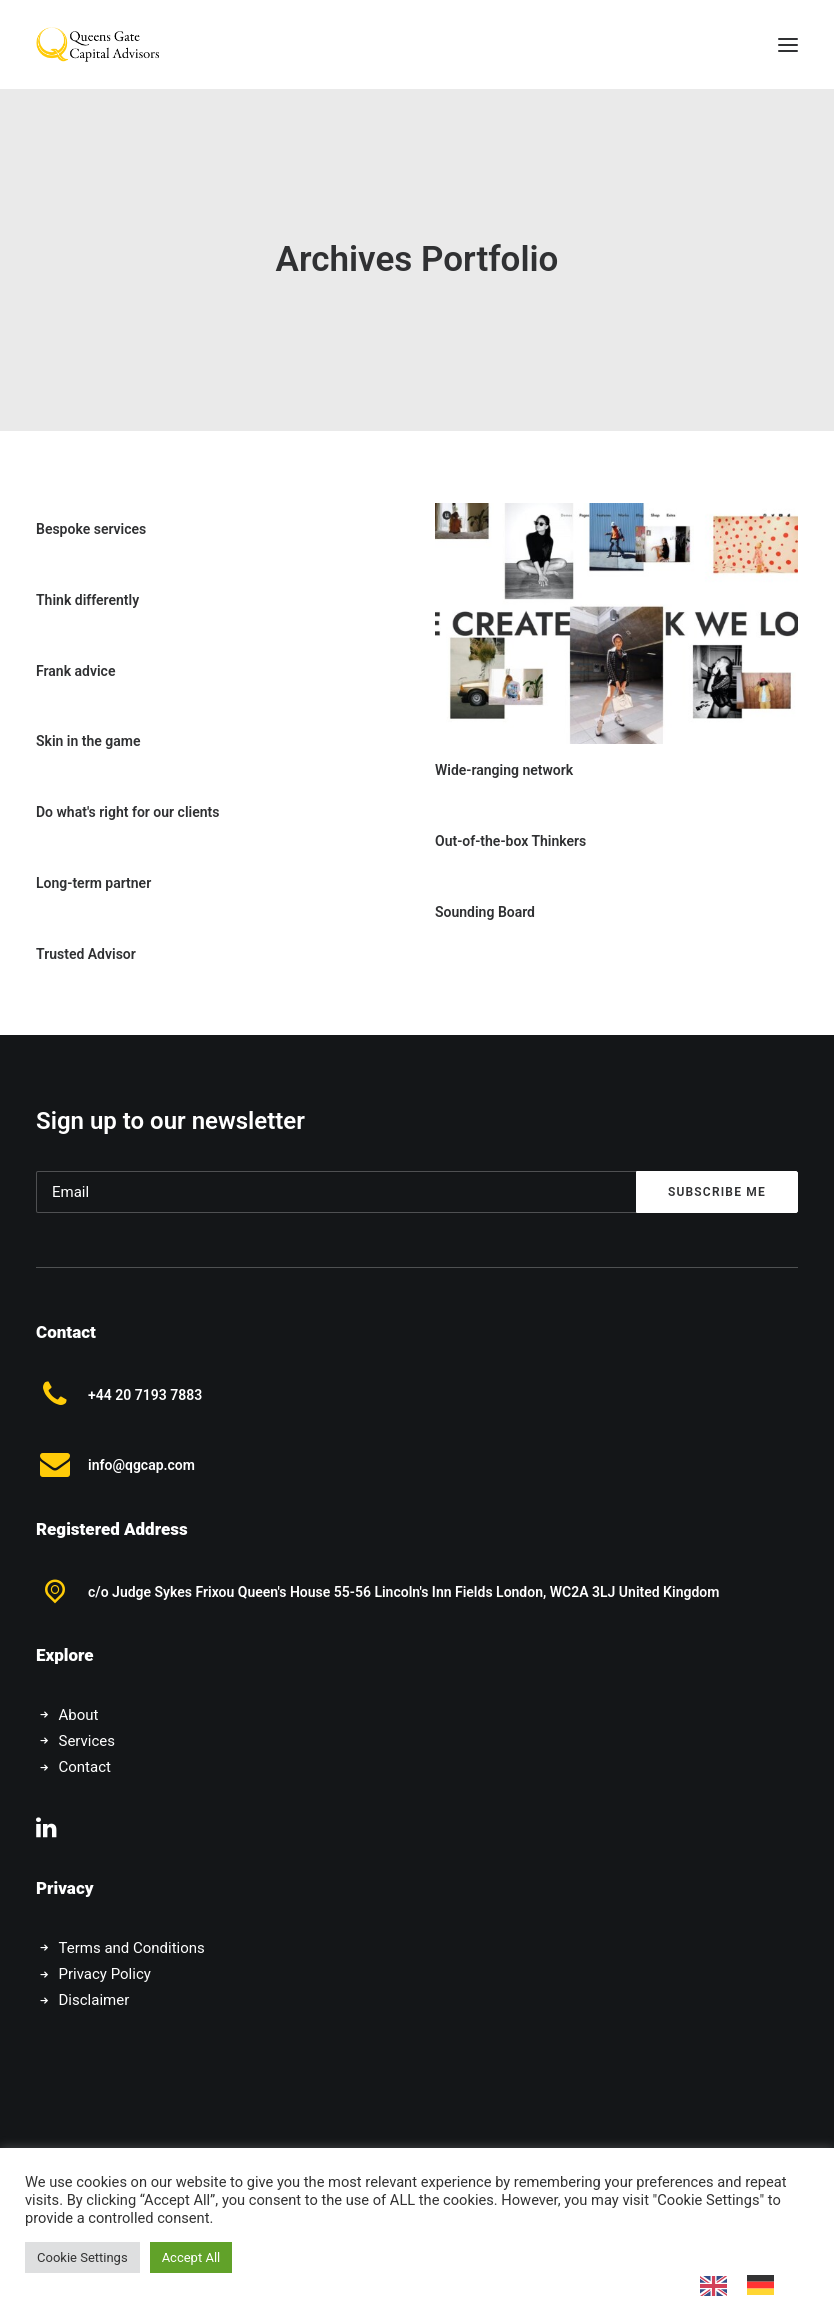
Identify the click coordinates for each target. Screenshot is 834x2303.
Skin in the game (88, 741)
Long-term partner (93, 883)
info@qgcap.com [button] (141, 1465)
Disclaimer (94, 2000)
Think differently (87, 600)
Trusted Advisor (86, 954)
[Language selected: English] (747, 2285)
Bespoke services (91, 529)
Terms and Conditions (132, 1948)
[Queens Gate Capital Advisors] (97, 44)
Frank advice (75, 671)
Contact (85, 1767)
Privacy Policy (105, 1974)
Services (87, 1741)
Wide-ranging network (504, 770)
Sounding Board (485, 912)
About (79, 1715)
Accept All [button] (191, 2257)
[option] (765, 2285)
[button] (788, 44)
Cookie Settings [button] (82, 2257)
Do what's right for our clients (127, 812)
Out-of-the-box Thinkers (510, 841)
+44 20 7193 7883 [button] (145, 1395)
